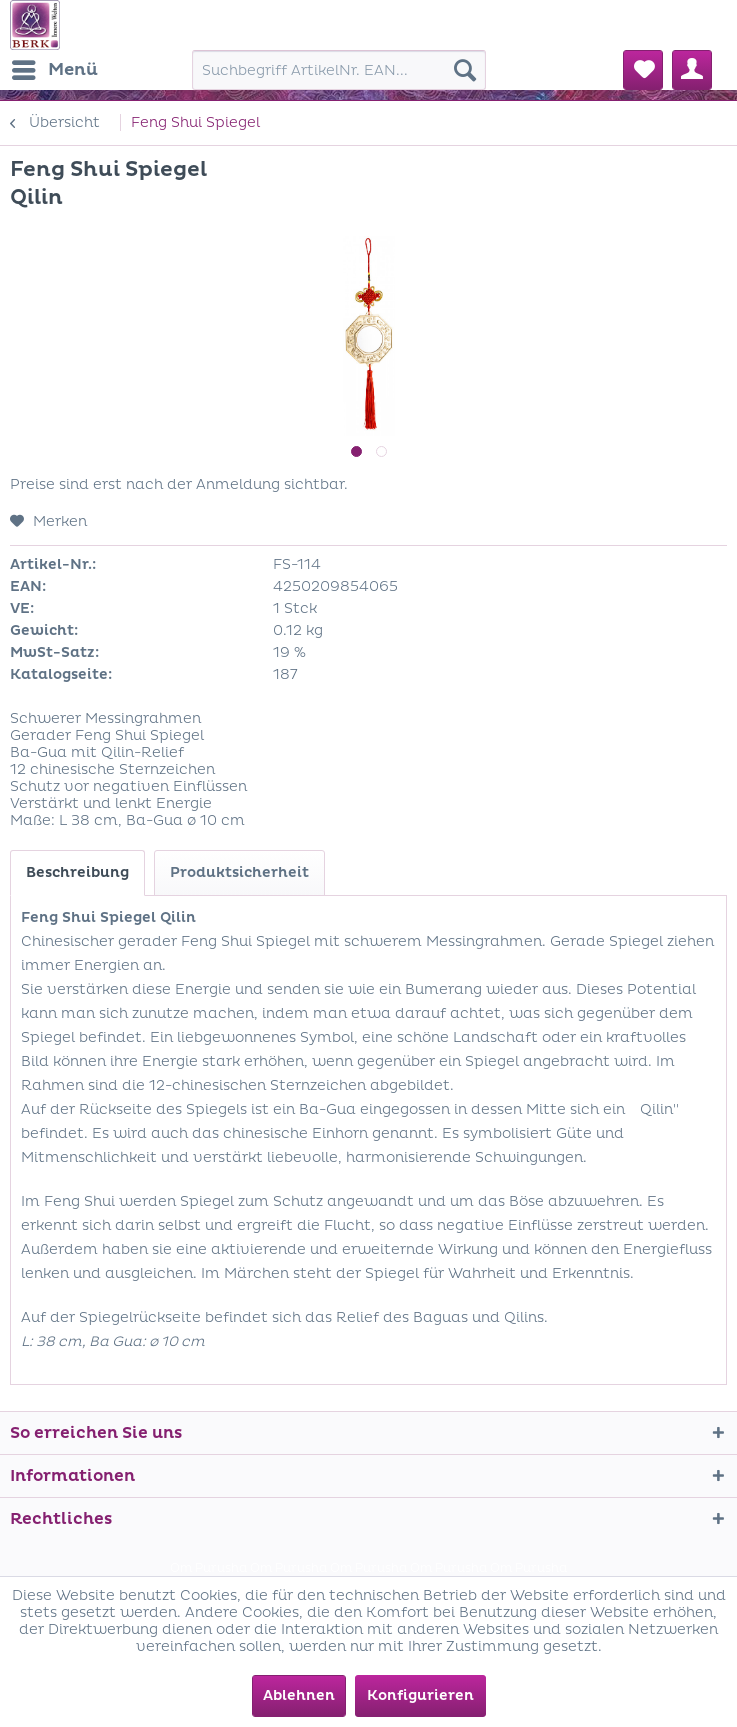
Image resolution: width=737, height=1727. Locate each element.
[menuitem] (54, 70)
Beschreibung (77, 872)
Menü (55, 67)
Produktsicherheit (239, 872)
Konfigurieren (420, 1695)
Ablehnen (299, 1695)
